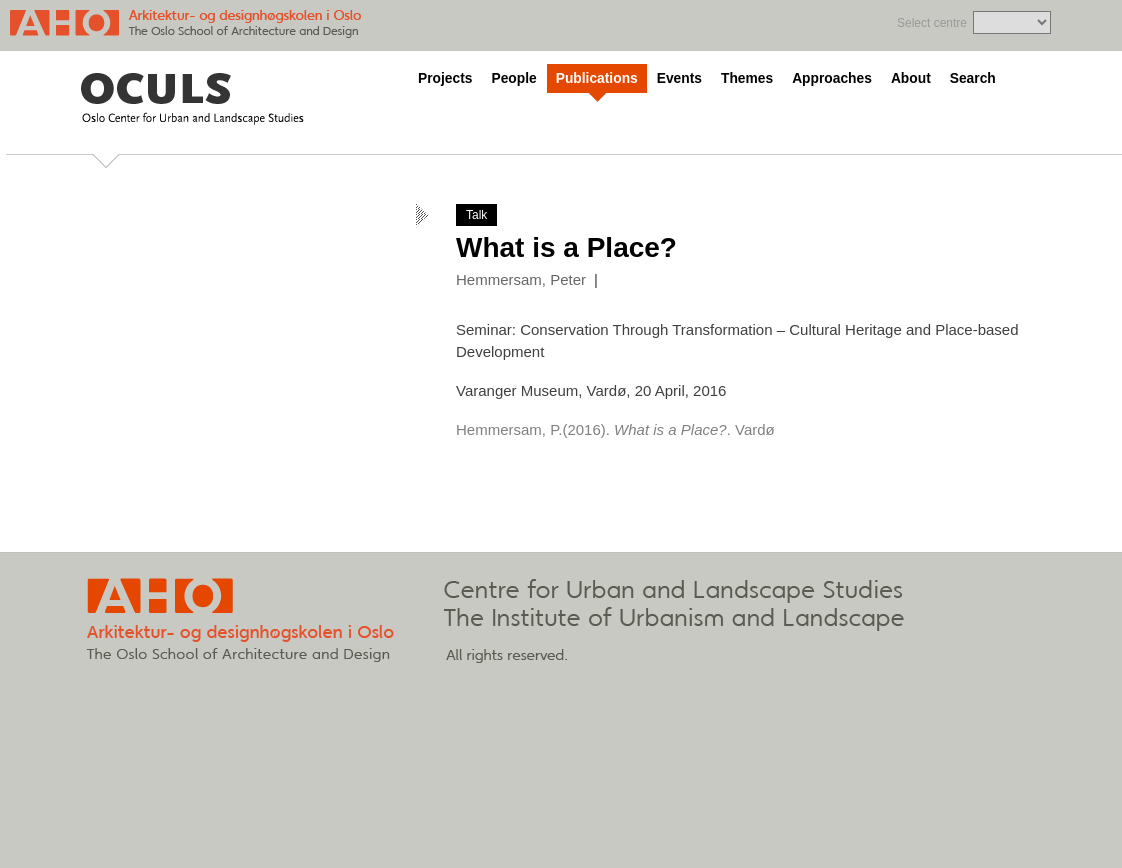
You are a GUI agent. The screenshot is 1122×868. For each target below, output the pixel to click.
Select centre (932, 23)
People (513, 78)
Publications (597, 78)
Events (679, 78)
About (911, 78)
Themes (747, 78)
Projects (445, 78)
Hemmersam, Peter (521, 279)
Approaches (832, 78)
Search (973, 78)
